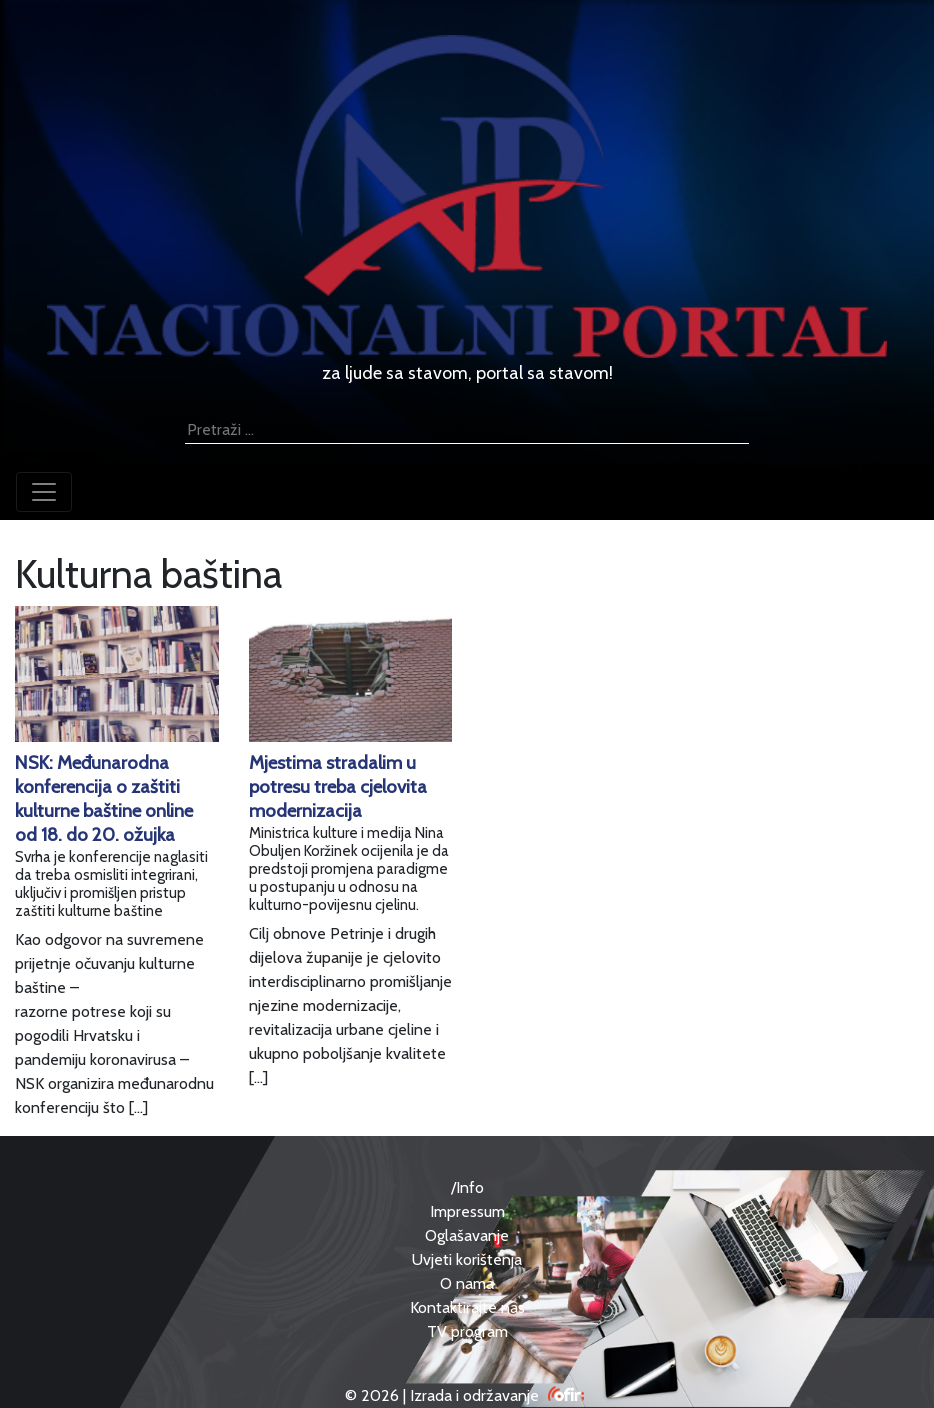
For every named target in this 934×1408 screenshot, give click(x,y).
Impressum (467, 1211)
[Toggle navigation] (44, 492)
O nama (467, 1283)
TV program (467, 1331)
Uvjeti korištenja (467, 1259)
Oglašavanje (467, 1235)
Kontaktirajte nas (467, 1307)
